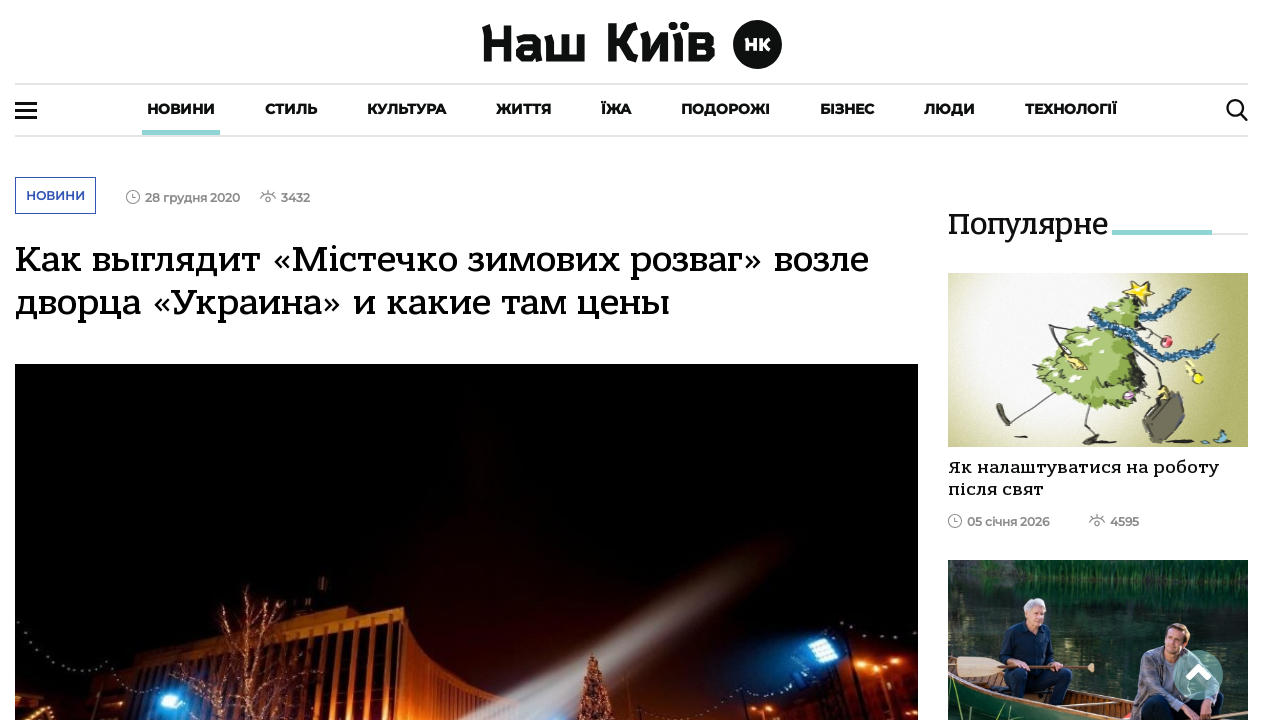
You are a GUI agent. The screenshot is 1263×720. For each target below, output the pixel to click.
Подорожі (725, 109)
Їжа (616, 109)
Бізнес (847, 109)
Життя (523, 109)
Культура (406, 109)
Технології (1071, 109)
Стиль (291, 109)
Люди (949, 109)
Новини (181, 109)
